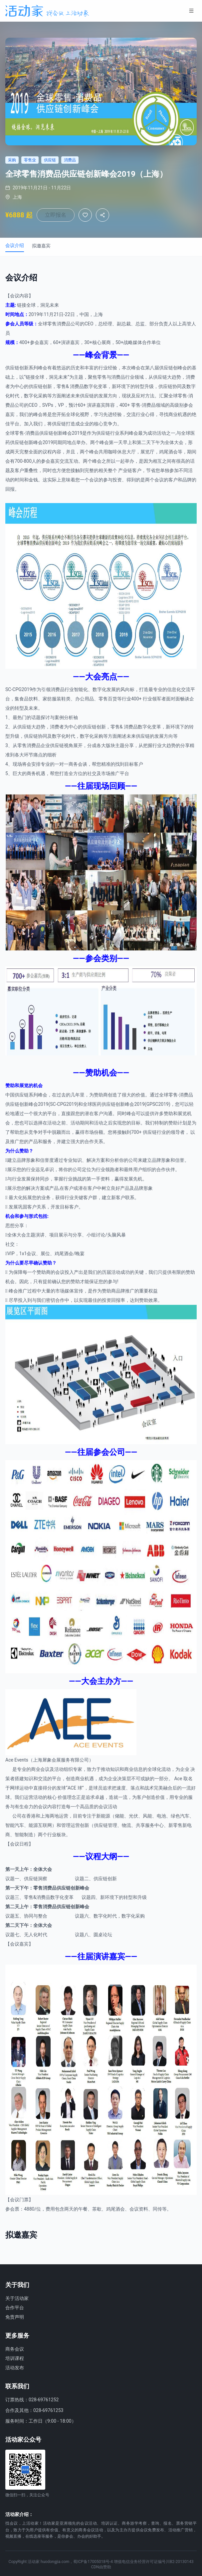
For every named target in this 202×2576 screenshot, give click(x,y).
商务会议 (14, 2349)
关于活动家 (17, 2298)
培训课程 (14, 2358)
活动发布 (14, 2367)
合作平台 (14, 2307)
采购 (42, 395)
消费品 (64, 323)
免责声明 (14, 2317)
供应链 (12, 367)
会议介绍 (14, 245)
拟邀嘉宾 (41, 245)
